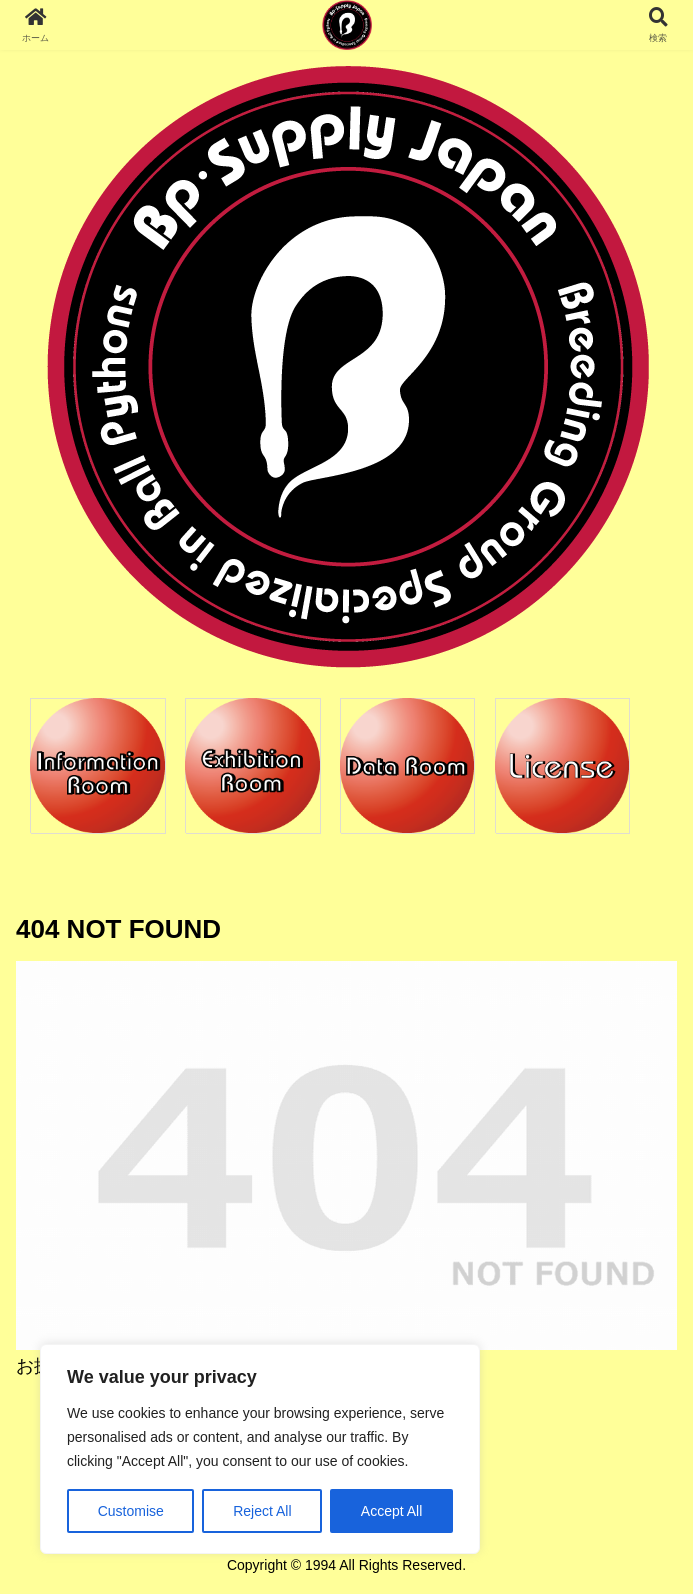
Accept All (391, 1511)
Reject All (262, 1511)
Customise (131, 1511)
